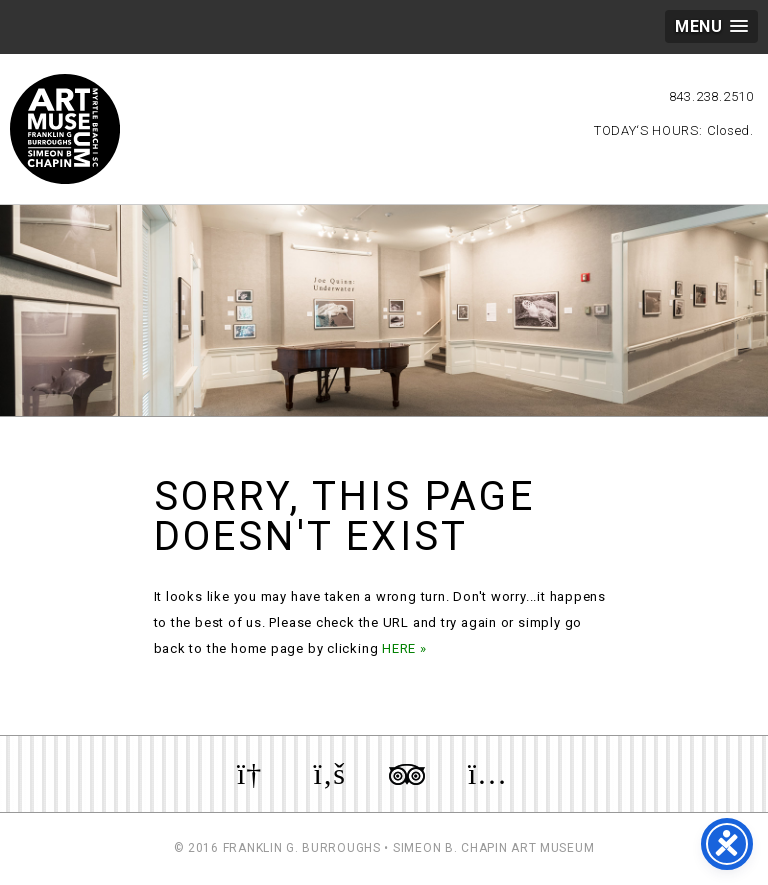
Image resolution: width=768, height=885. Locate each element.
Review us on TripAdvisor (407, 774)
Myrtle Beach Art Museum (65, 129)
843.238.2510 (711, 96)
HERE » (404, 648)
